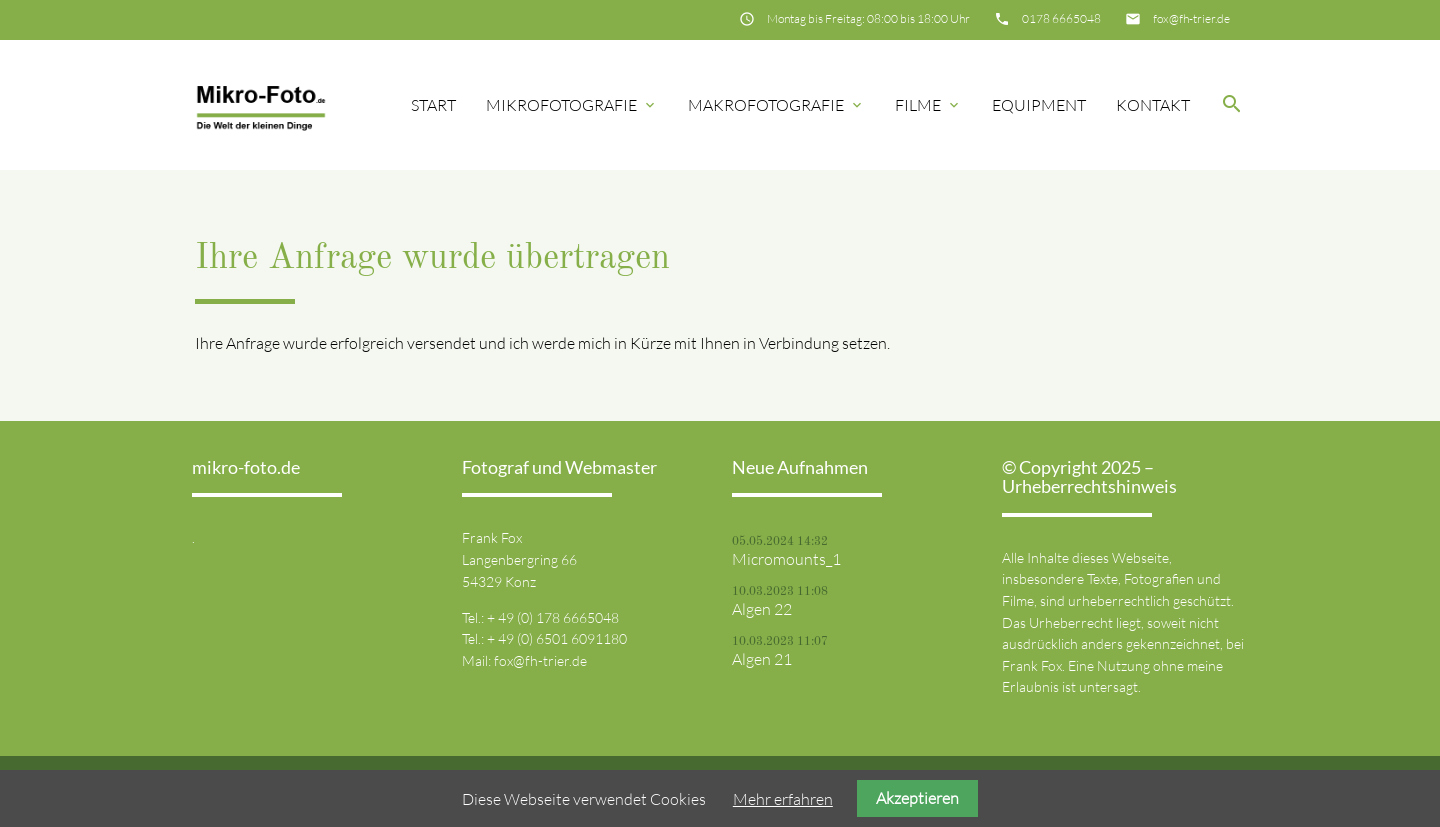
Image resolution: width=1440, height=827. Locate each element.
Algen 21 (762, 659)
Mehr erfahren (783, 799)
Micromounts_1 (786, 559)
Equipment (1039, 105)
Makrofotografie (776, 105)
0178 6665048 (1061, 18)
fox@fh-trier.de (1191, 18)
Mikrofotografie (572, 105)
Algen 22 (762, 609)
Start (433, 105)
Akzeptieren (917, 798)
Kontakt (1153, 105)
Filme (928, 105)
